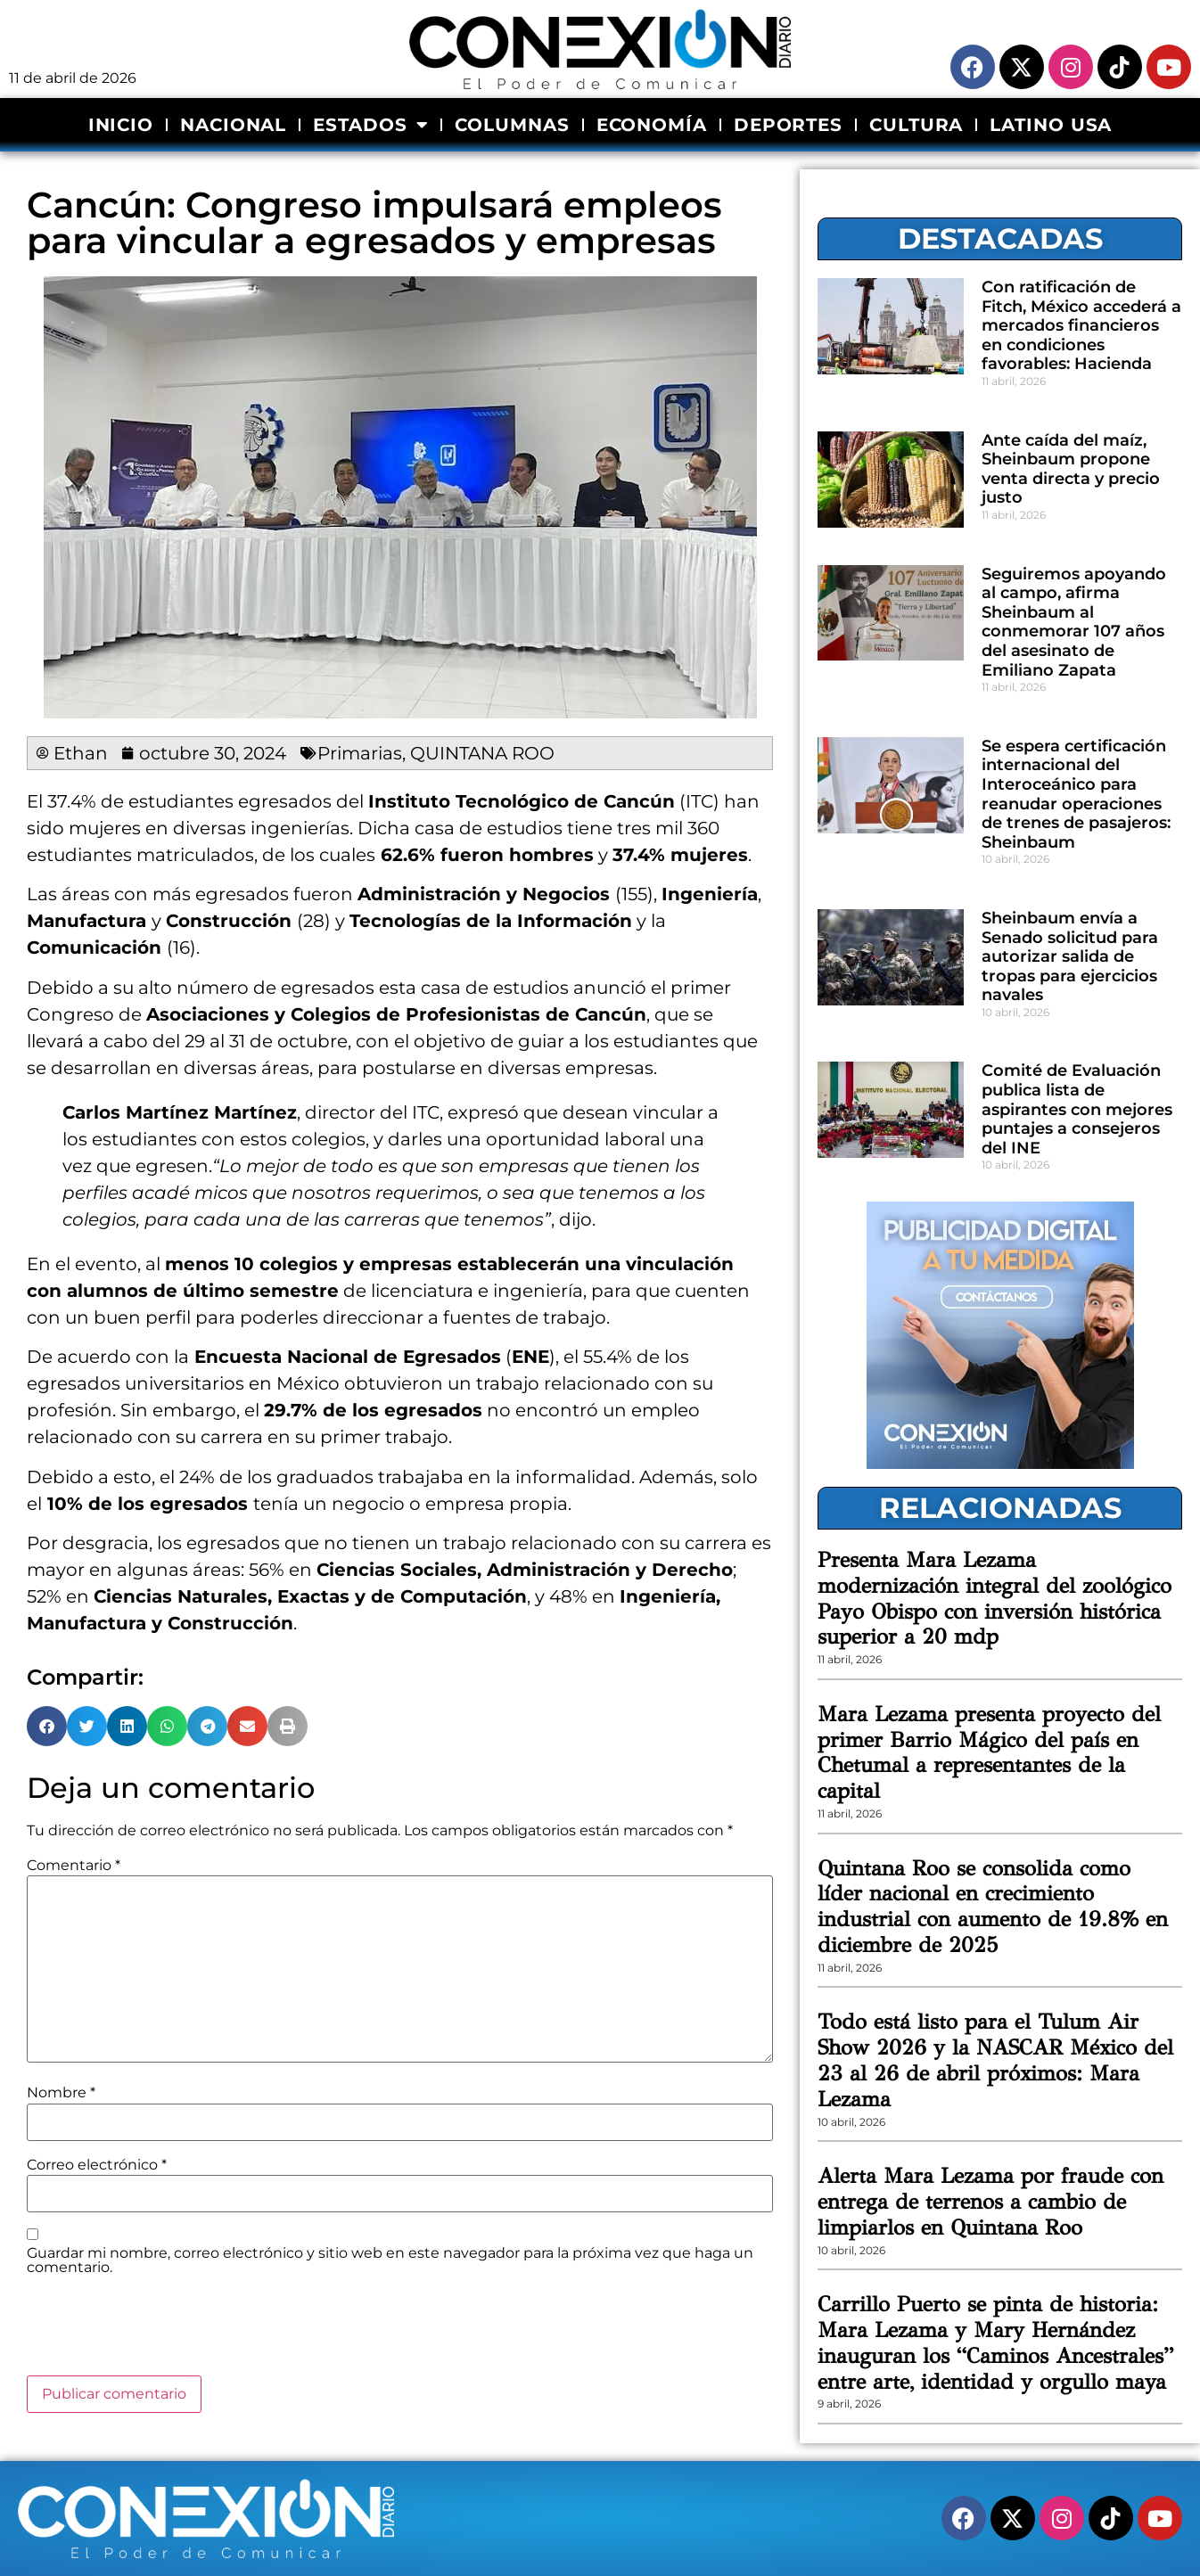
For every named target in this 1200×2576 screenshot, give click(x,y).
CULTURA (916, 124)
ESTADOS (370, 125)
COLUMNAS (512, 124)
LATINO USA (1051, 124)
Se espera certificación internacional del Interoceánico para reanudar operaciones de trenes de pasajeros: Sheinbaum (1076, 794)
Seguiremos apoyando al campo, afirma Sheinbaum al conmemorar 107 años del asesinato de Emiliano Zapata (1074, 622)
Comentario (73, 1865)
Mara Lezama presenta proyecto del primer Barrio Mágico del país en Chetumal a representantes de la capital (989, 1752)
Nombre (61, 2093)
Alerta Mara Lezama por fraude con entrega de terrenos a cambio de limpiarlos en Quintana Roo (990, 2201)
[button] (47, 1726)
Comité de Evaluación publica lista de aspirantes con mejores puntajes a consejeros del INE (1077, 1109)
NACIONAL (233, 124)
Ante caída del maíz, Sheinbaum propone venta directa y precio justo (1071, 469)
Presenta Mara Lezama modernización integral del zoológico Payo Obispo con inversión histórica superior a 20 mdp (994, 1598)
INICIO (120, 124)
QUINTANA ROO (482, 753)
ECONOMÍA (651, 124)
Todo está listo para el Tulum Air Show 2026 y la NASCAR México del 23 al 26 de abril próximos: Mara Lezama (995, 2060)
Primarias (359, 753)
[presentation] (162, 2332)
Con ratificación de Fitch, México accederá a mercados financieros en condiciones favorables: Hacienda (1081, 325)
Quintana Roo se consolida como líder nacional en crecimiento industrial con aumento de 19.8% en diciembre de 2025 (993, 1906)
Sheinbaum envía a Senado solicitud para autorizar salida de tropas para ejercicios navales (1070, 956)
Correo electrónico (97, 2165)
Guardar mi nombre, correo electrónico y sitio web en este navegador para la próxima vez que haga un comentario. (390, 2260)
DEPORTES (788, 124)
